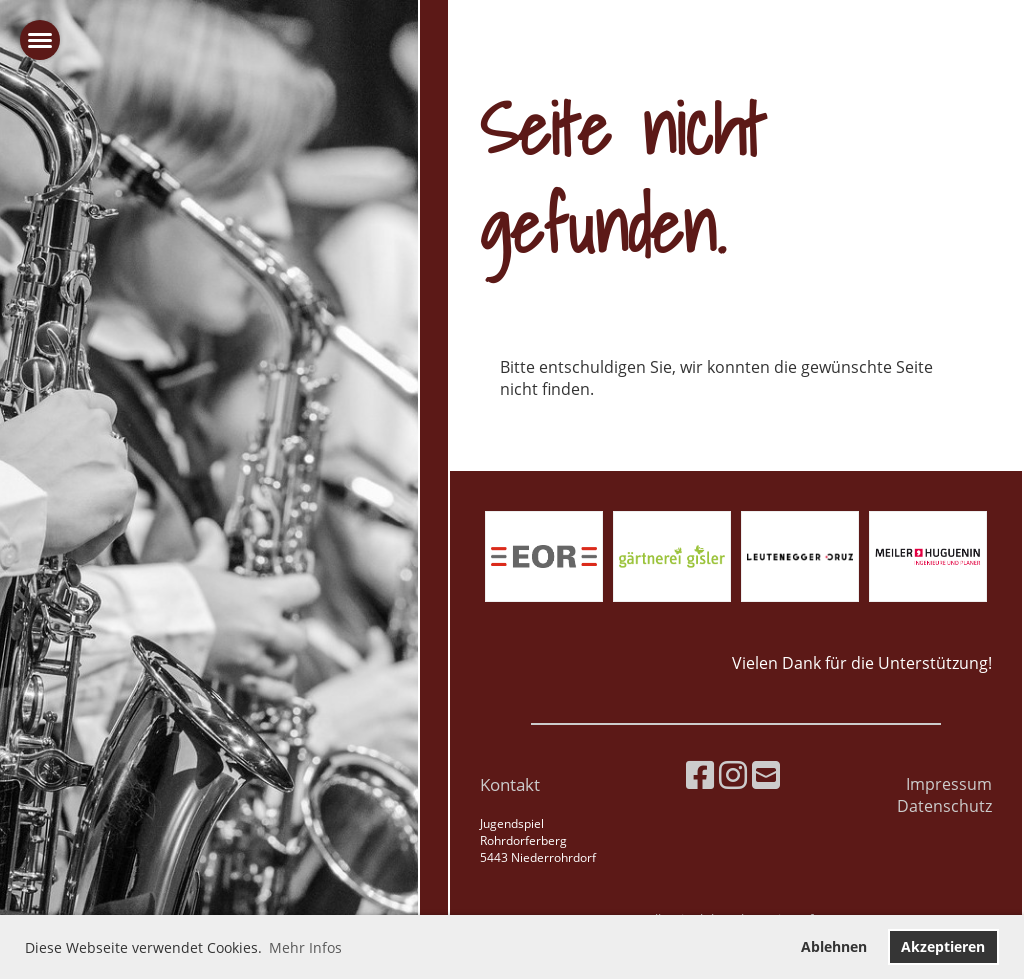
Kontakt (510, 784)
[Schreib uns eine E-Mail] (766, 774)
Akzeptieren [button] (943, 946)
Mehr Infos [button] (305, 947)
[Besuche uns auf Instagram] (733, 774)
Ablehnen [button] (834, 946)
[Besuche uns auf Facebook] (700, 774)
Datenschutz (944, 806)
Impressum (949, 784)
